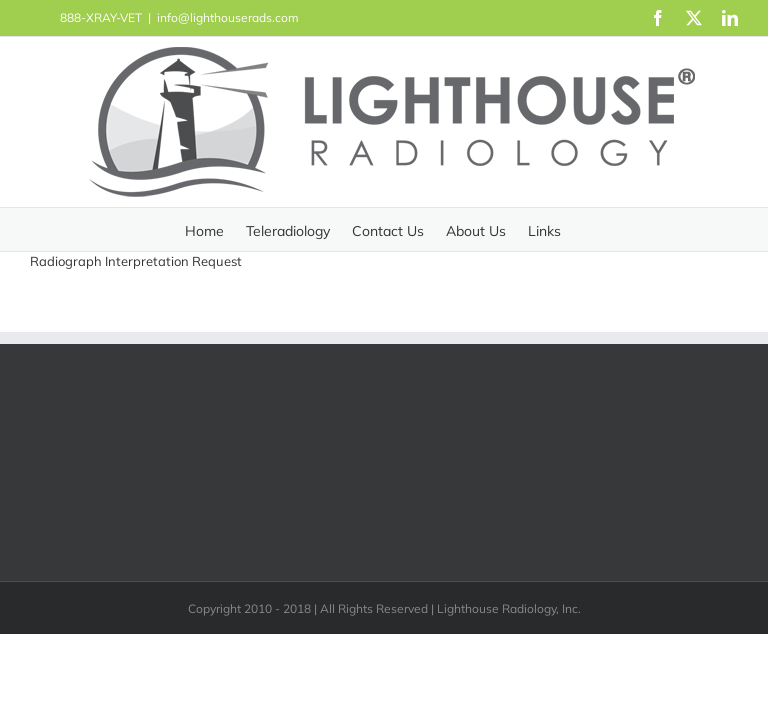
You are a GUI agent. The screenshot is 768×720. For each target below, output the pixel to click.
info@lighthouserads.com (228, 17)
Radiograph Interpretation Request (136, 261)
